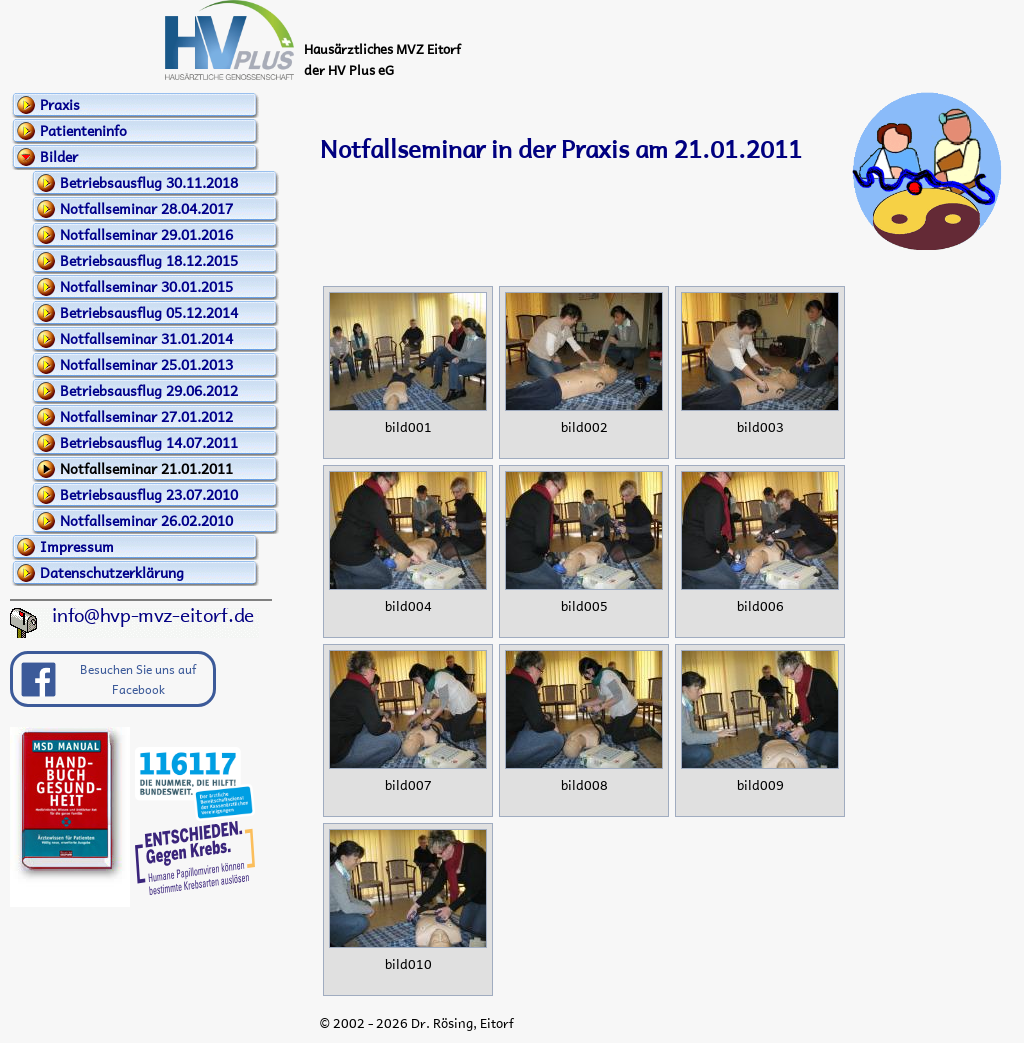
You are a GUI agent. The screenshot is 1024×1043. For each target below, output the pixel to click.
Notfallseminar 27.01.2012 (146, 416)
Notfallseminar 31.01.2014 (146, 338)
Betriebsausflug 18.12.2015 (149, 260)
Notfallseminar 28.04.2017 (146, 208)
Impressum (77, 546)
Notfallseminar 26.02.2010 (146, 520)
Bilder (59, 156)
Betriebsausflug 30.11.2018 (149, 182)
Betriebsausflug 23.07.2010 (149, 494)
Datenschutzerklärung (112, 572)
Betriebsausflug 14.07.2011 (149, 442)
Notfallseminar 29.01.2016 (146, 234)
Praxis (60, 104)
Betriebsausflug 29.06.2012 (149, 390)
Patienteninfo (83, 130)
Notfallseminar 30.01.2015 (146, 286)
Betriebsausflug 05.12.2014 (149, 312)
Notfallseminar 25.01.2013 (146, 364)
